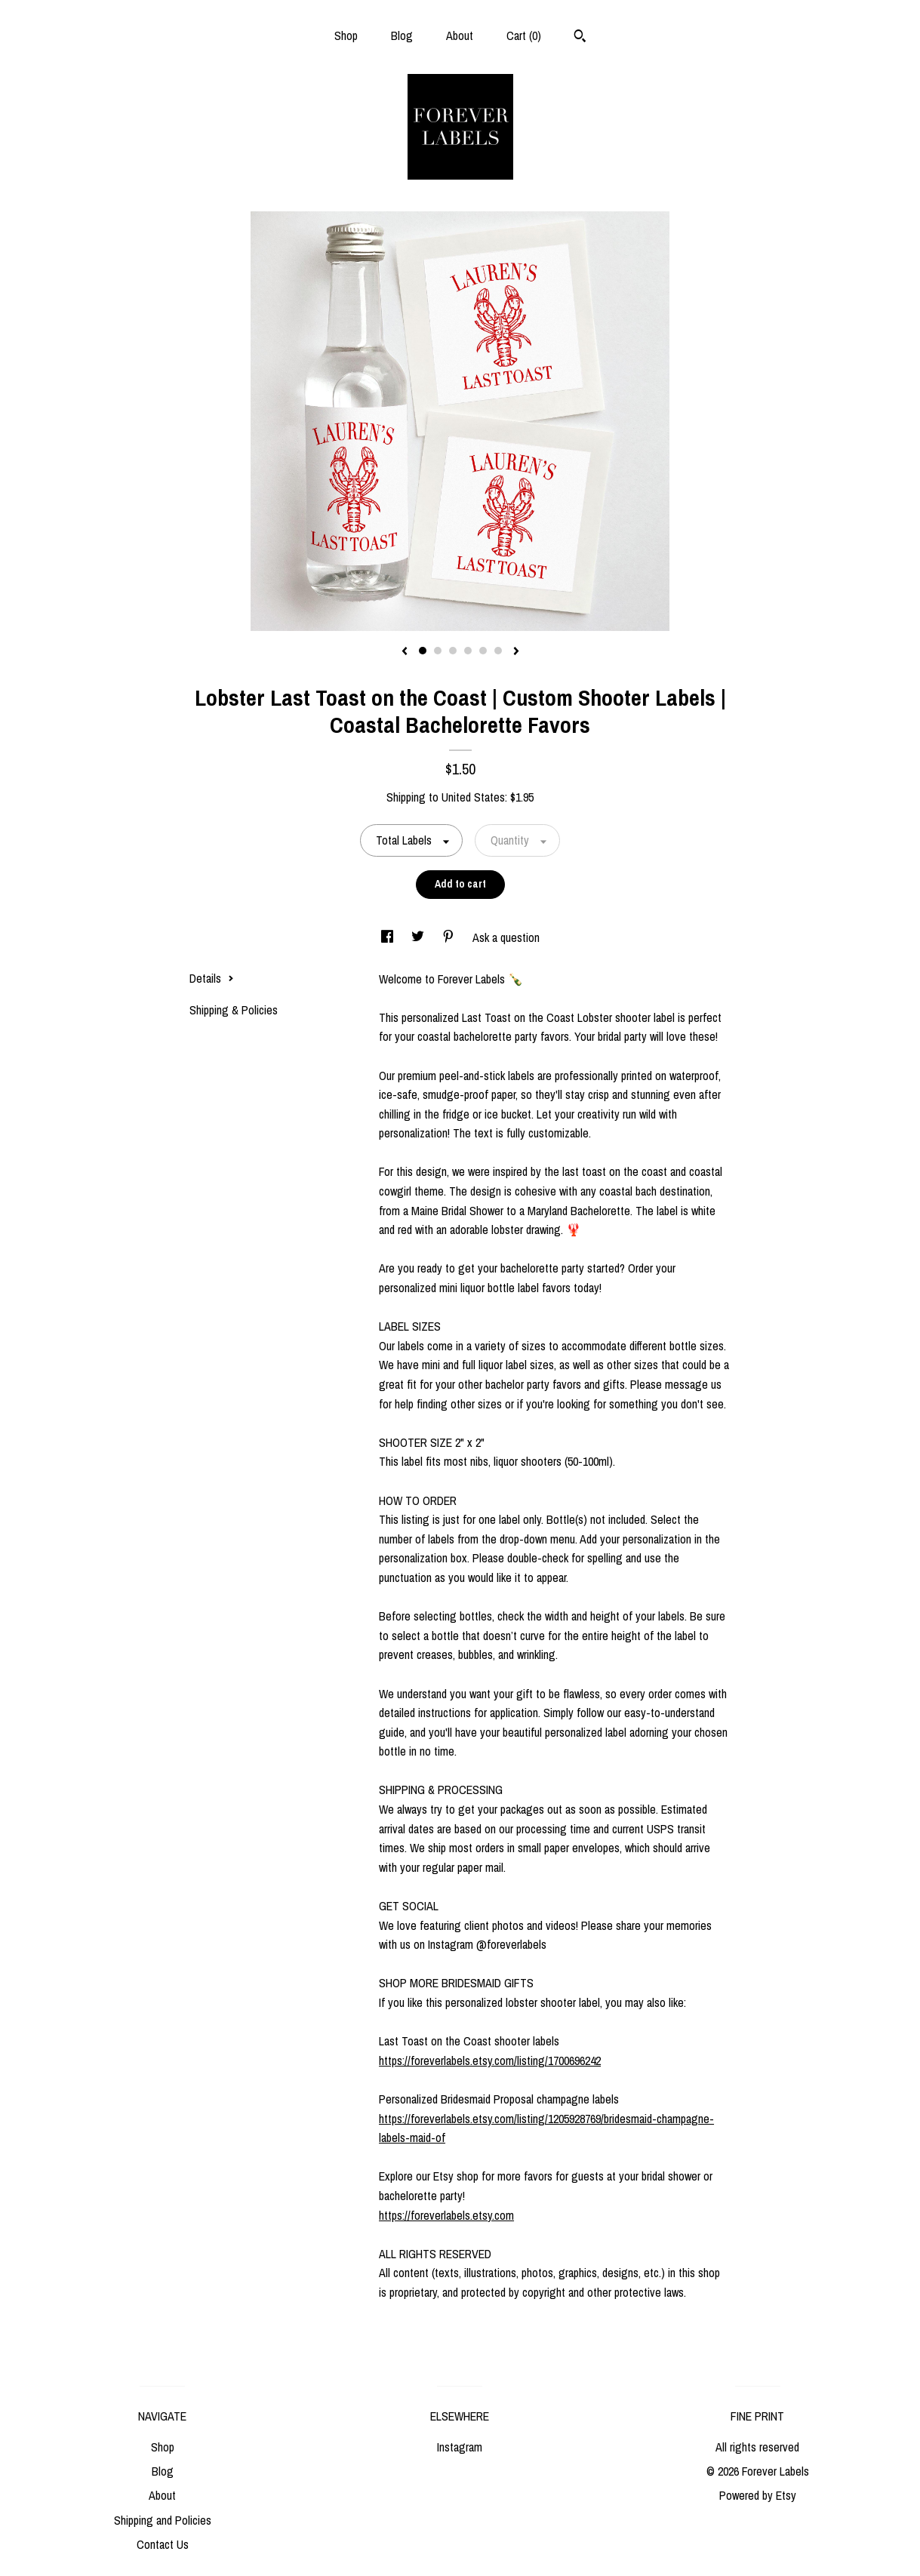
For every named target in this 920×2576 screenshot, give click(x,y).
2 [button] (438, 650)
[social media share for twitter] (419, 937)
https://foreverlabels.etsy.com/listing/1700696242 (490, 2060)
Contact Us (163, 2544)
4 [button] (468, 650)
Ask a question (506, 937)
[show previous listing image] (404, 652)
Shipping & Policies (233, 1010)
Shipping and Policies (162, 2520)
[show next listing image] (516, 652)
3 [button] (453, 650)
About (459, 35)
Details (211, 978)
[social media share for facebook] (388, 937)
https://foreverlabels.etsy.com (446, 2215)
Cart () (523, 35)
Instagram (459, 2447)
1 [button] (422, 650)
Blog (402, 35)
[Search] (580, 37)
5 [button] (483, 650)
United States (473, 797)
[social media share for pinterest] (449, 937)
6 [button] (498, 650)
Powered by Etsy (757, 2495)
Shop (346, 35)
